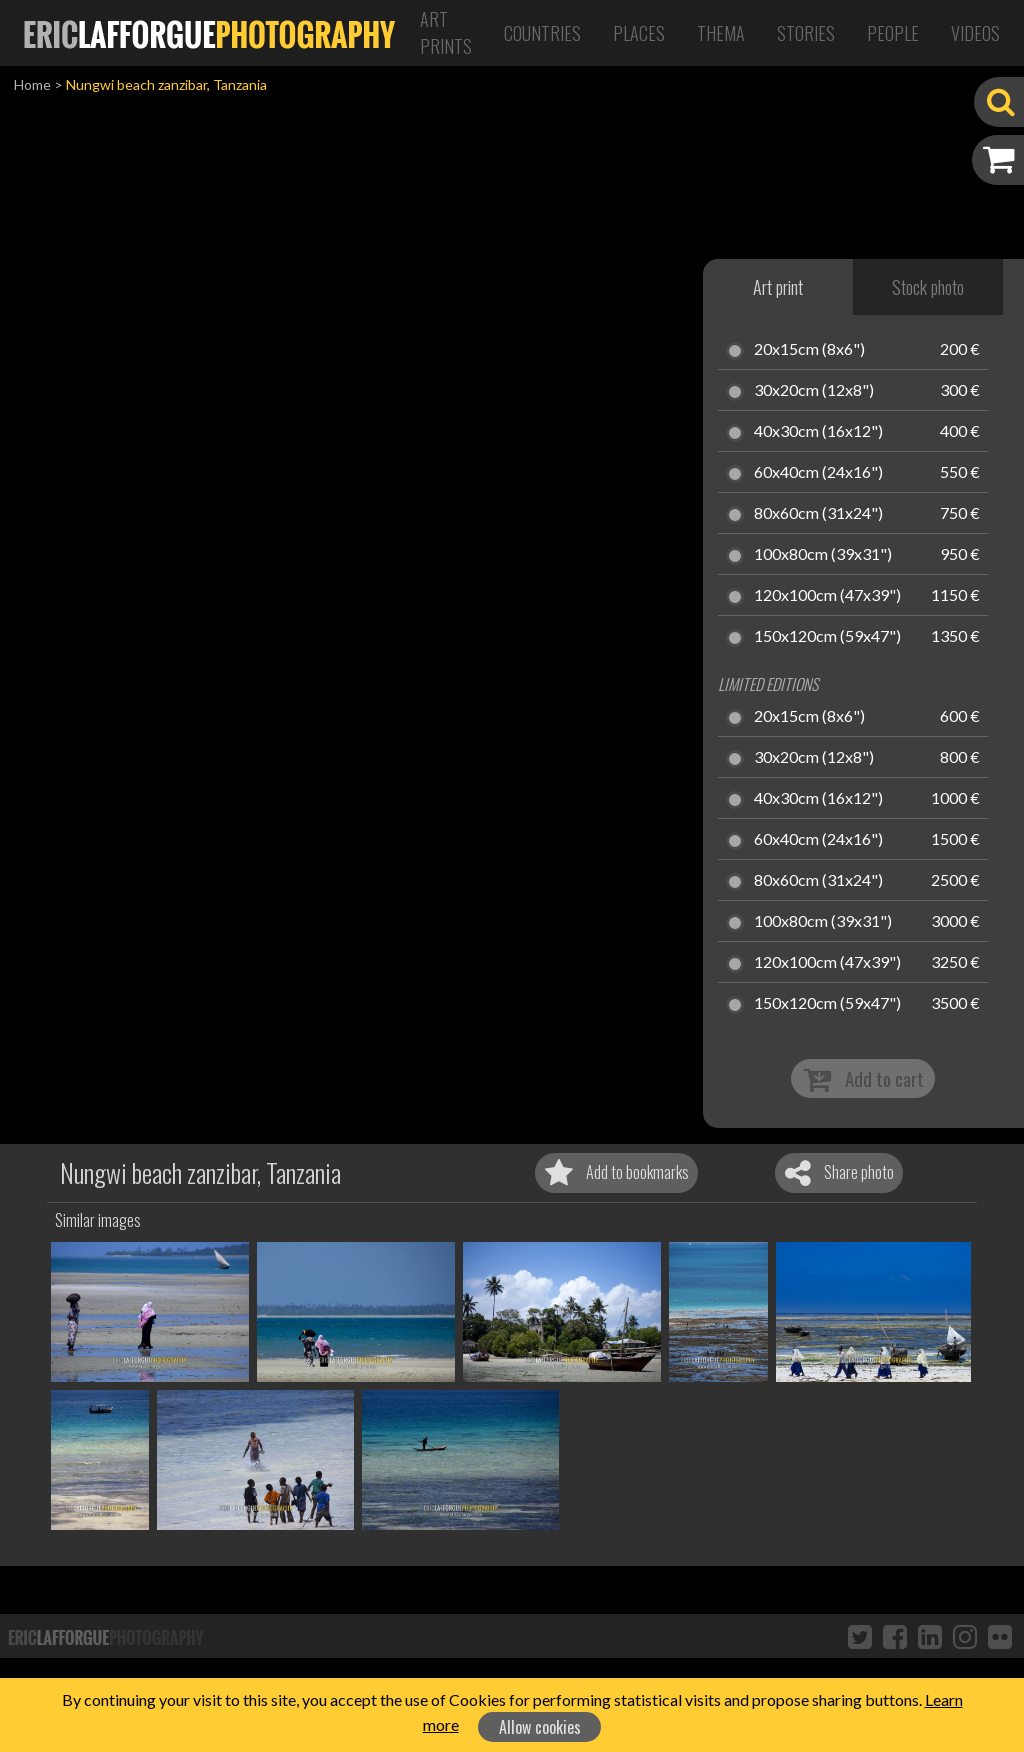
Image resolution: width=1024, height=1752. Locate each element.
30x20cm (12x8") (814, 391)
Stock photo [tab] (928, 287)
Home (32, 84)
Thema (721, 33)
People (893, 33)
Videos (975, 33)
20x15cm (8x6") (809, 350)
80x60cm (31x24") (818, 514)
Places (639, 33)
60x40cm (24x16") (818, 473)
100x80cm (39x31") (823, 555)
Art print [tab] (778, 287)
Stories (806, 33)
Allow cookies (540, 1727)
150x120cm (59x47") (827, 637)
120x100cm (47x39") (827, 596)
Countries (542, 33)
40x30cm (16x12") (818, 432)
